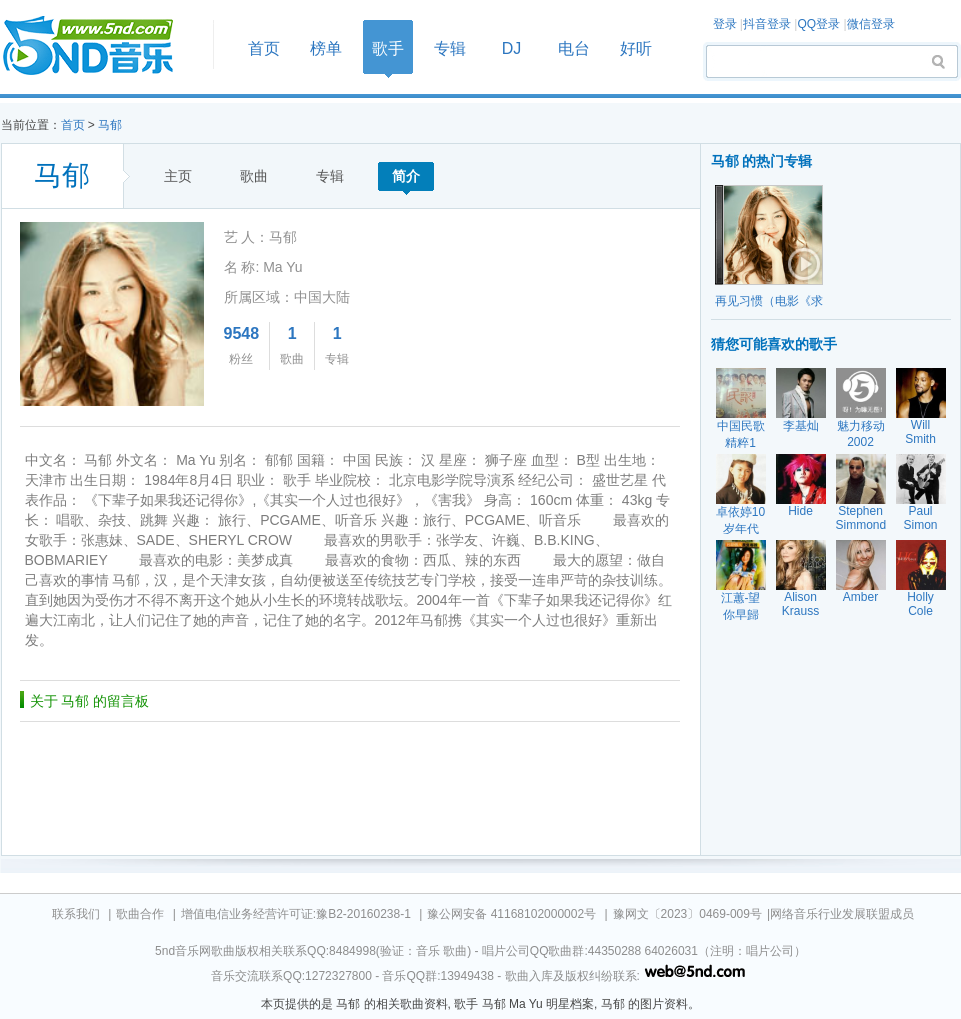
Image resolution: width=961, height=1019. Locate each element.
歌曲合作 (140, 914)
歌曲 (254, 176)
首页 (101, 46)
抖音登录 (767, 24)
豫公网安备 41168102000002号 (511, 914)
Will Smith (920, 432)
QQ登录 (818, 24)
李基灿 (801, 426)
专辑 (450, 48)
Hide (800, 511)
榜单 (326, 48)
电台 (574, 48)
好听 (636, 48)
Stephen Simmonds (864, 518)
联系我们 (76, 914)
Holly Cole (920, 604)
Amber (860, 597)
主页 (178, 176)
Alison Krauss (800, 604)
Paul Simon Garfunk (920, 525)
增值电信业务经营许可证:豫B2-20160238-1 (296, 914)
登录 (725, 24)
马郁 (110, 125)
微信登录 (871, 24)
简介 (406, 176)
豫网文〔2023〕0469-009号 (687, 914)
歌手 (388, 48)
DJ (512, 48)
